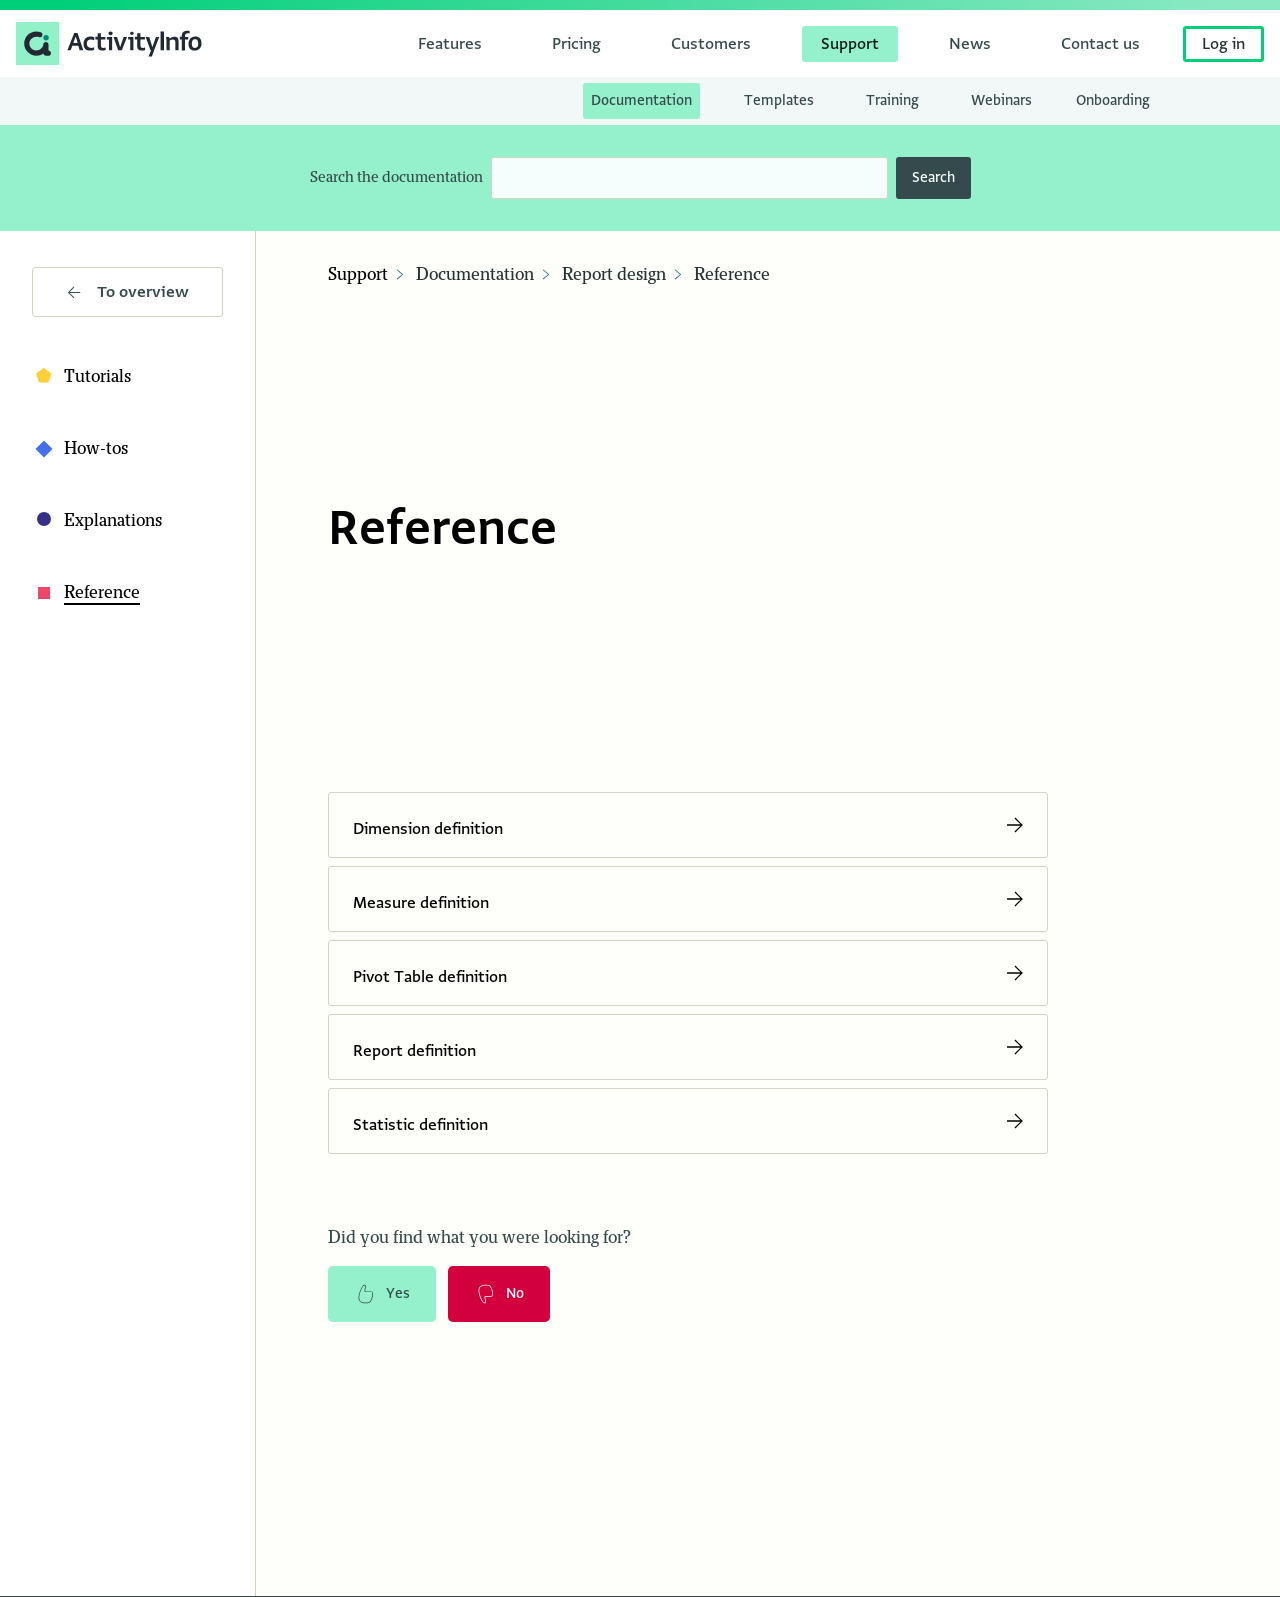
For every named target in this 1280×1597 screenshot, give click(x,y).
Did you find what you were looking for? (479, 1238)
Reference (732, 275)
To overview (128, 292)
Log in (1223, 44)
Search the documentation (396, 177)
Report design (614, 275)
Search (933, 177)
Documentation (475, 275)
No (499, 1294)
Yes (382, 1294)
